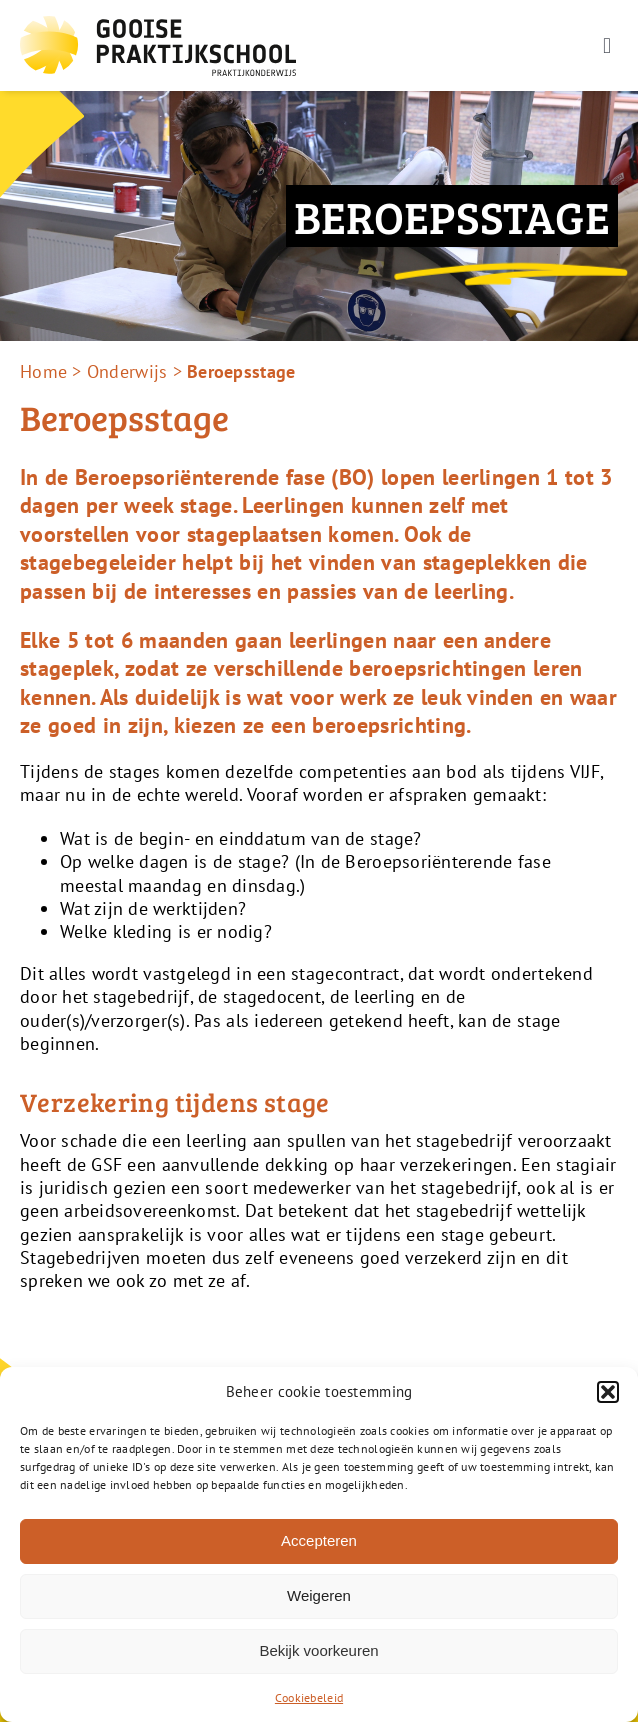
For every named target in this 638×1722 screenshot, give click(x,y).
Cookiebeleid (309, 1697)
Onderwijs (127, 371)
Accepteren (319, 1540)
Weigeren (319, 1595)
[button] (608, 1392)
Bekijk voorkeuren (318, 1650)
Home (43, 371)
